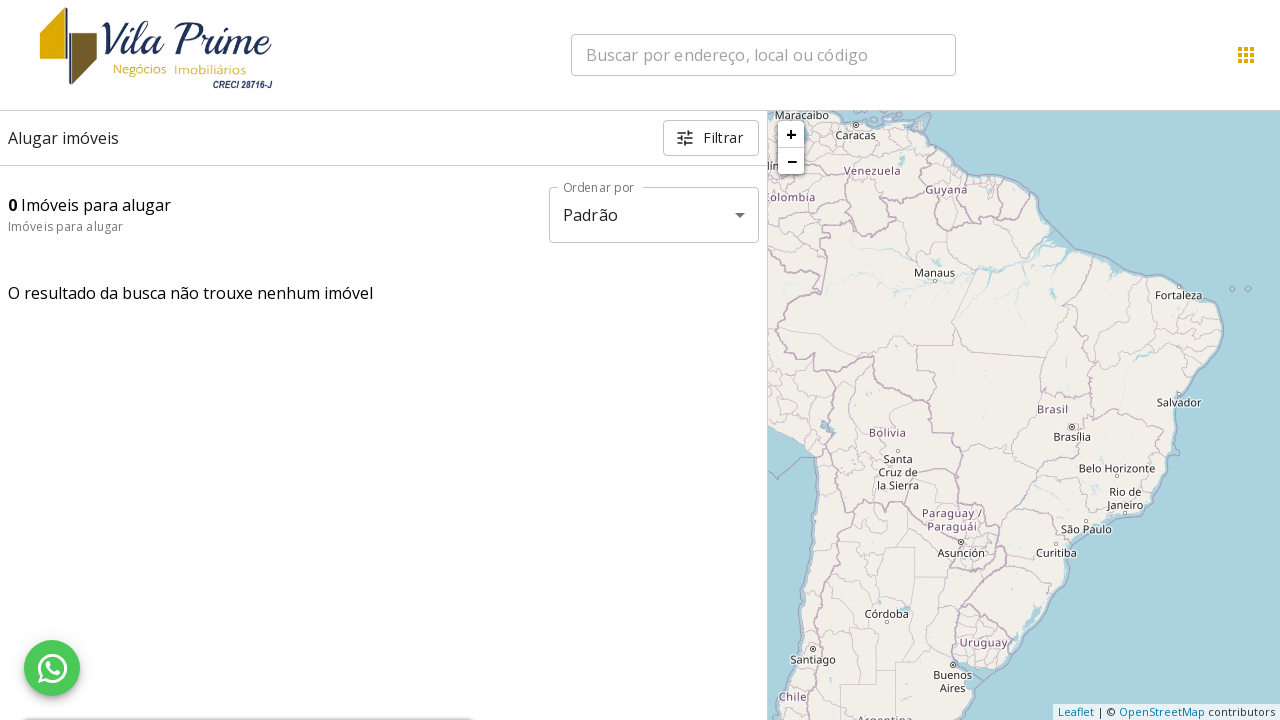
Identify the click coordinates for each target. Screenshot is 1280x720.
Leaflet (1076, 711)
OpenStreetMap (1162, 711)
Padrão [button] (590, 215)
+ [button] (791, 134)
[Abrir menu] (1246, 55)
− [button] (792, 161)
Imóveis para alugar (65, 226)
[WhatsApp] (52, 668)
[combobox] (763, 55)
